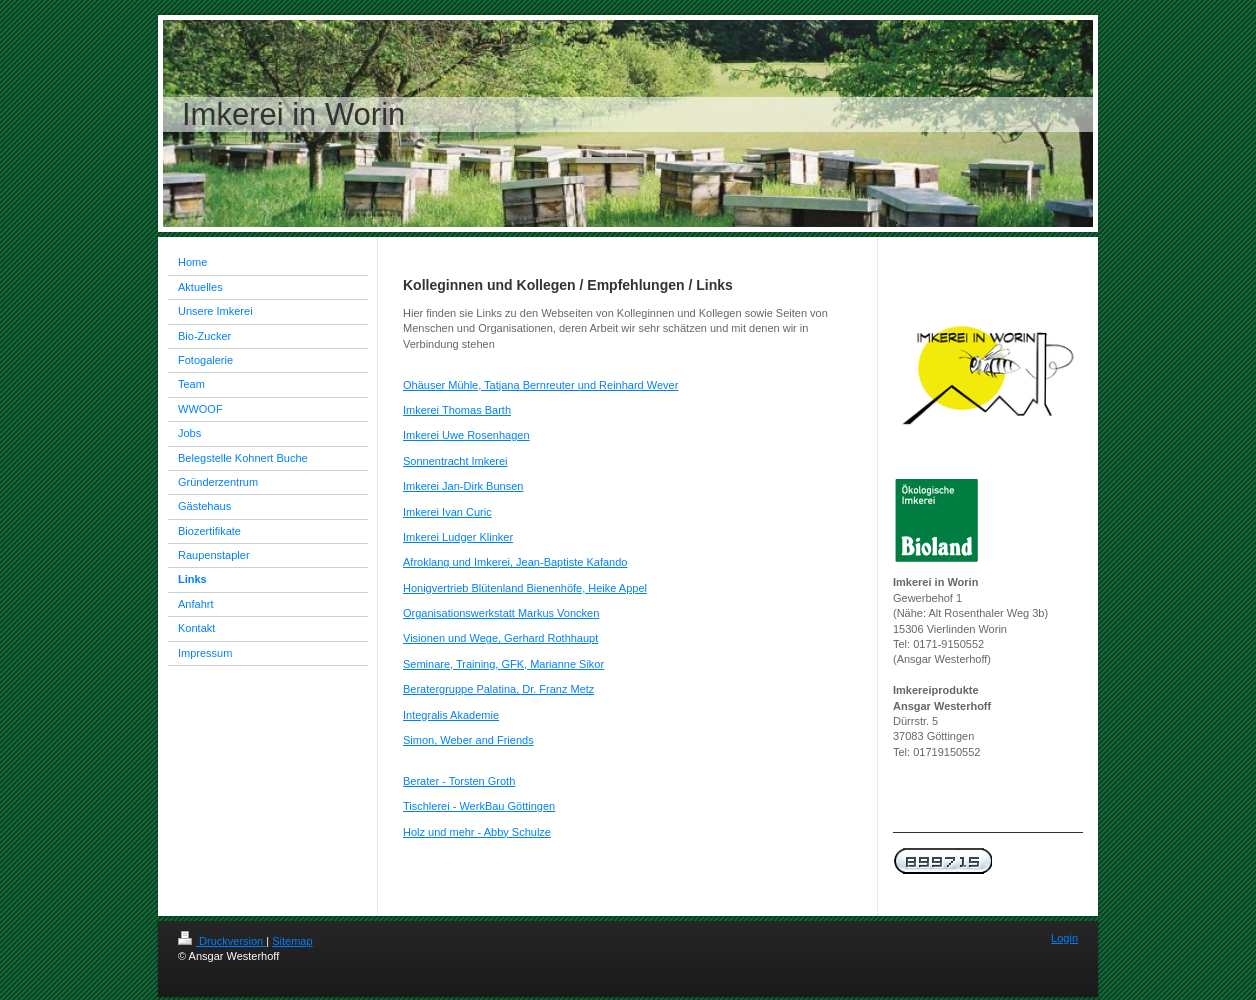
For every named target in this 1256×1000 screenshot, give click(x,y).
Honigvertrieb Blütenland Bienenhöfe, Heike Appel (525, 588)
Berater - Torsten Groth (459, 781)
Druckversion (222, 941)
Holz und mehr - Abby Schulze (477, 832)
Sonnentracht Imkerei (455, 461)
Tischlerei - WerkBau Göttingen (479, 806)
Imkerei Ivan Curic (447, 512)
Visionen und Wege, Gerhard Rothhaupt (500, 638)
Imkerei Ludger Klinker (458, 537)
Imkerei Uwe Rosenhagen (466, 435)
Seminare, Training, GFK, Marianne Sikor (503, 664)
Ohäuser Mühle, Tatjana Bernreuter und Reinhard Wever (540, 385)
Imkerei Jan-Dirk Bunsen (463, 486)
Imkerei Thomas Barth (457, 410)
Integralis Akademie (451, 715)
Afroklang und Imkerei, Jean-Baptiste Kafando (515, 562)
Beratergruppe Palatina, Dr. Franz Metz (498, 689)
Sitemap (292, 941)
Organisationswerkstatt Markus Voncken (501, 613)
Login (1064, 938)
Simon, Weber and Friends (468, 740)
